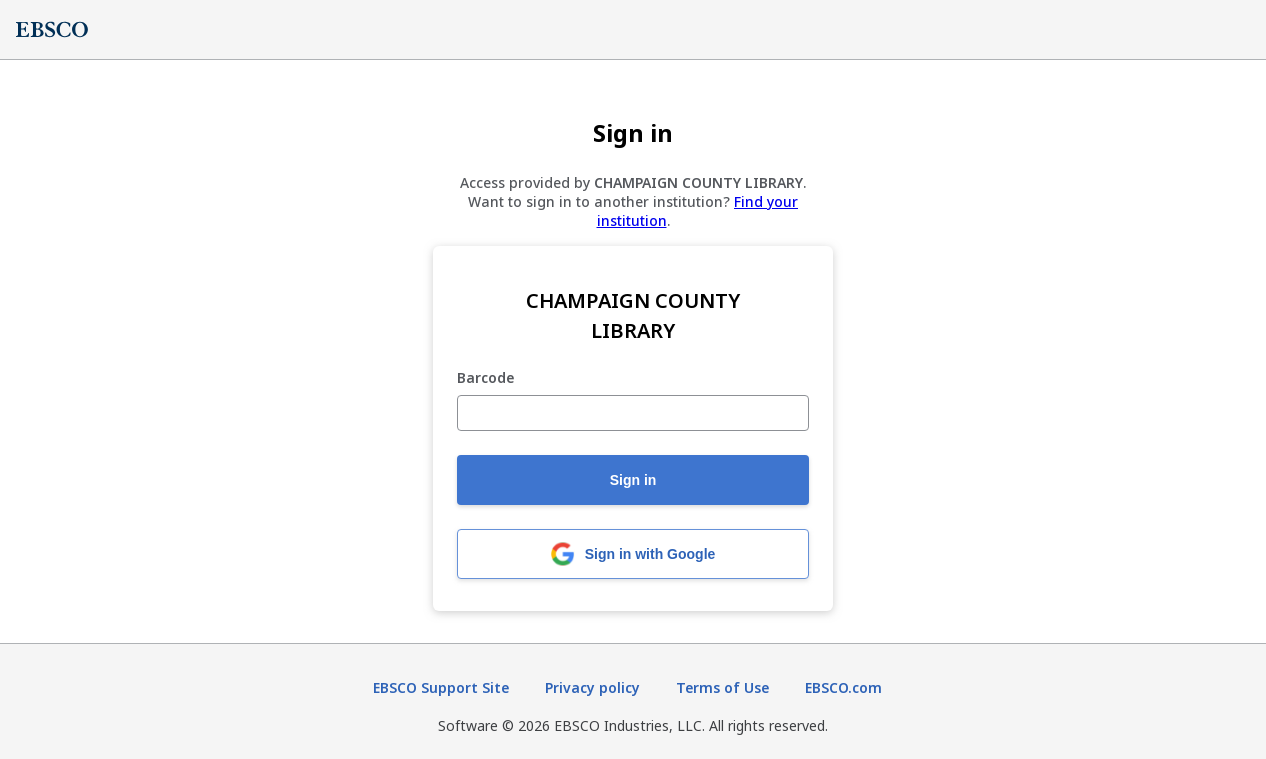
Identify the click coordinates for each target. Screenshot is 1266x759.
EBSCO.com (843, 687)
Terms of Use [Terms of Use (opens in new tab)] (722, 687)
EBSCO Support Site (441, 687)
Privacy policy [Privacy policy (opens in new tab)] (592, 687)
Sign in (633, 480)
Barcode (485, 378)
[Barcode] (633, 413)
